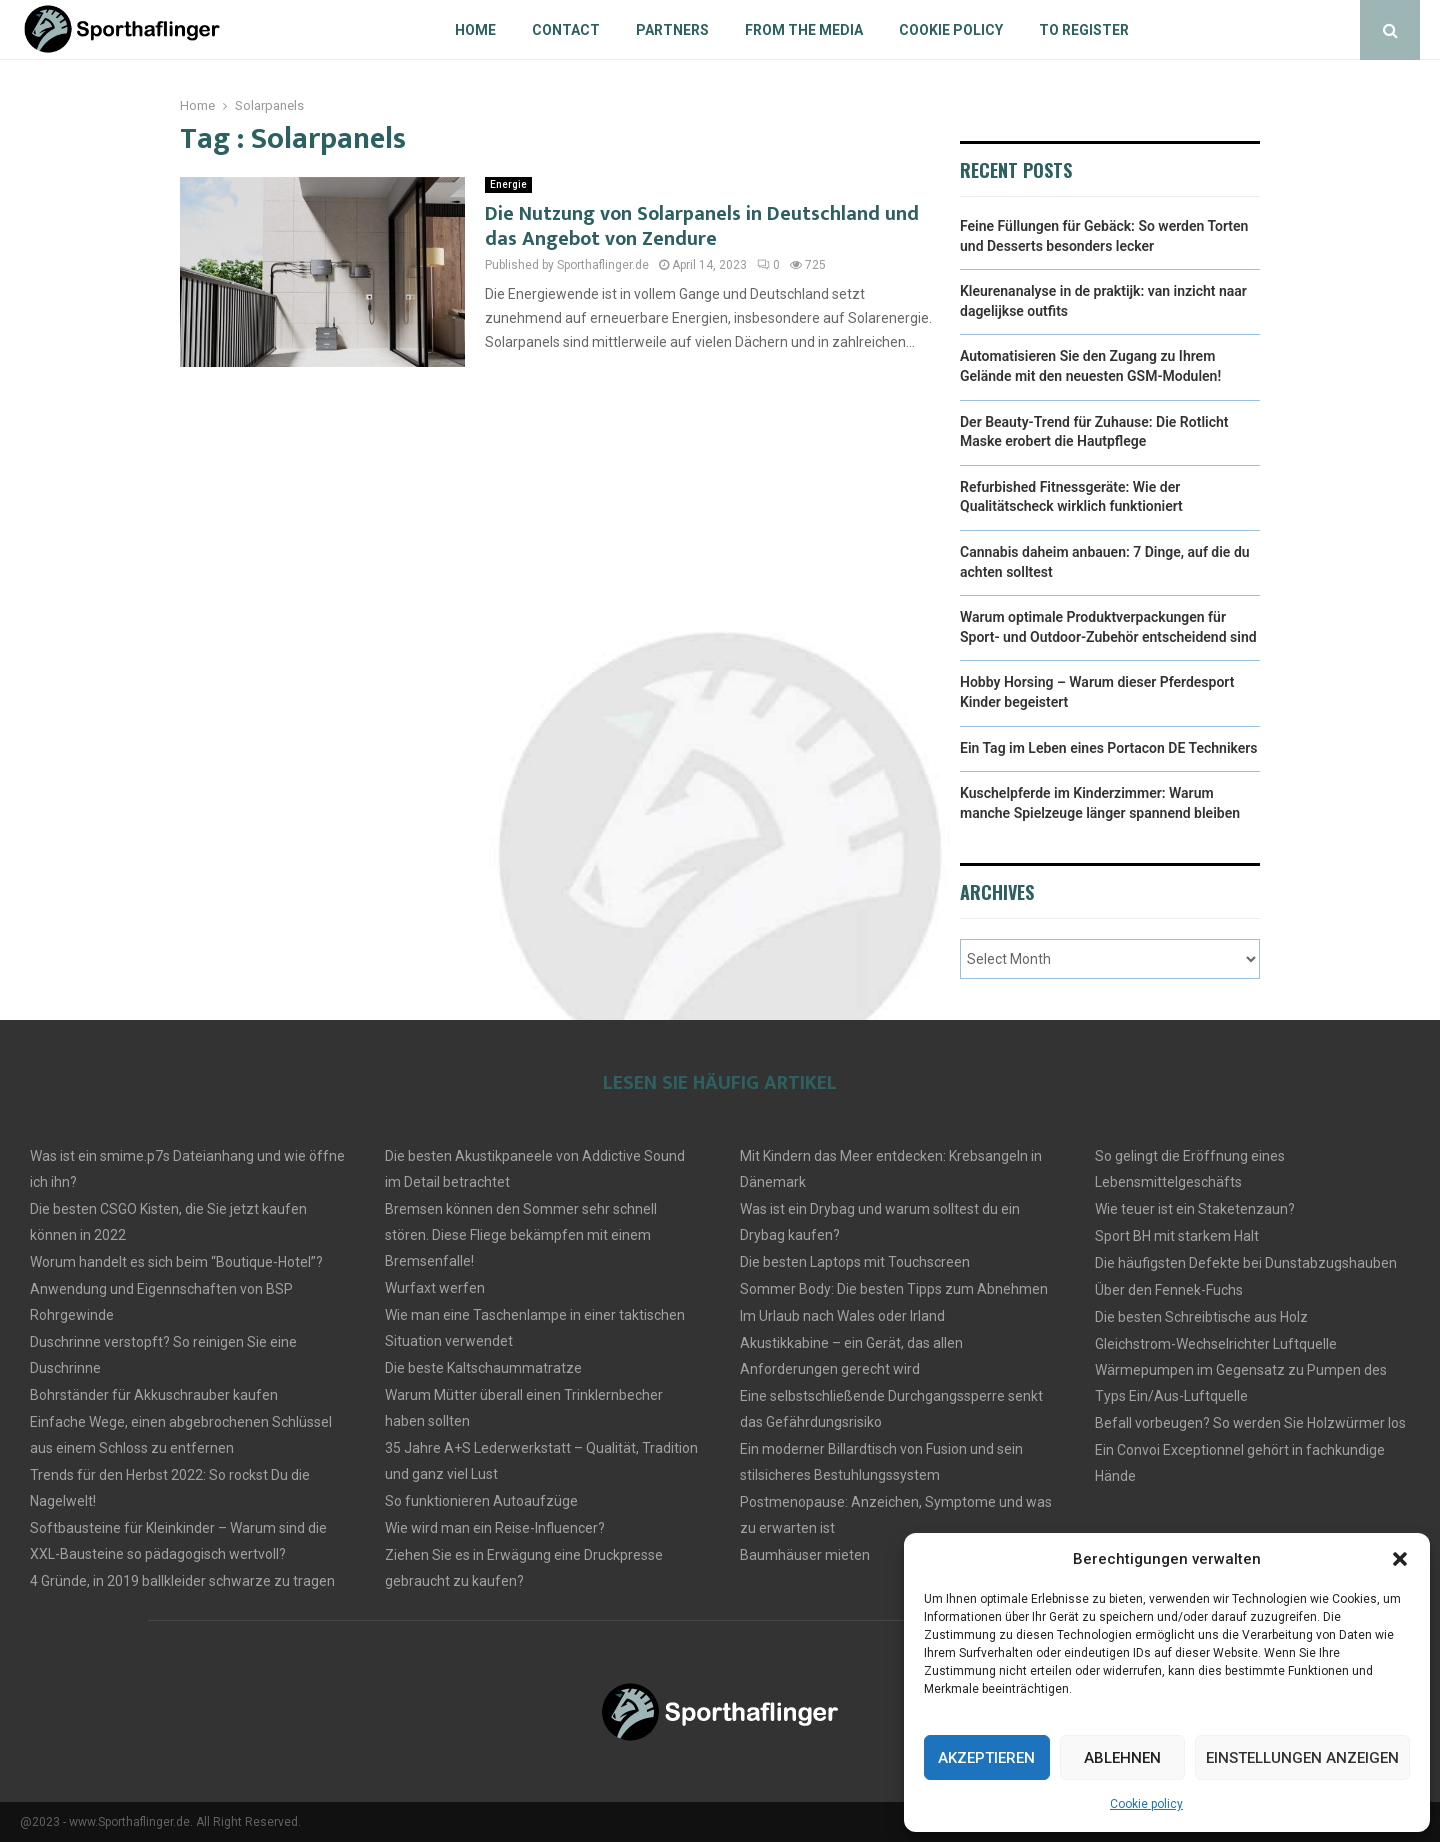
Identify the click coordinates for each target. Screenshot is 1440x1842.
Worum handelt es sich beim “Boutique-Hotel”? (176, 1262)
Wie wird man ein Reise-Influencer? (495, 1528)
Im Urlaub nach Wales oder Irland (842, 1316)
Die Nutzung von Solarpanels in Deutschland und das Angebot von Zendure (702, 226)
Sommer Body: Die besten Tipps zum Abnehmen (894, 1289)
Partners (672, 30)
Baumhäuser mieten (805, 1555)
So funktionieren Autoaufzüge (481, 1501)
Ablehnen (1122, 1758)
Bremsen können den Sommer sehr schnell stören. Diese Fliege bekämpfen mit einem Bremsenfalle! (521, 1235)
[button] (1400, 1559)
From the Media (804, 30)
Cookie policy (1146, 1804)
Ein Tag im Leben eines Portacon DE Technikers (1109, 748)
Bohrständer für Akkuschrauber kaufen (154, 1395)
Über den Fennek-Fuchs (1169, 1290)
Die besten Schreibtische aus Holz (1201, 1317)
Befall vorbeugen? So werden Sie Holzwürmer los (1250, 1423)
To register (1084, 30)
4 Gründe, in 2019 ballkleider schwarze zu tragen (182, 1581)
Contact (566, 30)
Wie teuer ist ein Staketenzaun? (1195, 1209)
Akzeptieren (986, 1758)
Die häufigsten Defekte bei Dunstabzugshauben (1246, 1263)
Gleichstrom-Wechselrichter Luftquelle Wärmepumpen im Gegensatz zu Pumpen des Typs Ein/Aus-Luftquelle (1241, 1370)
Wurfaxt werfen (435, 1288)
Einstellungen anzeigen (1302, 1758)
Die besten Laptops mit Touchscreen (855, 1262)
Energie (508, 184)
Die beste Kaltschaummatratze (483, 1368)
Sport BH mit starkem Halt (1177, 1236)
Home (475, 30)
